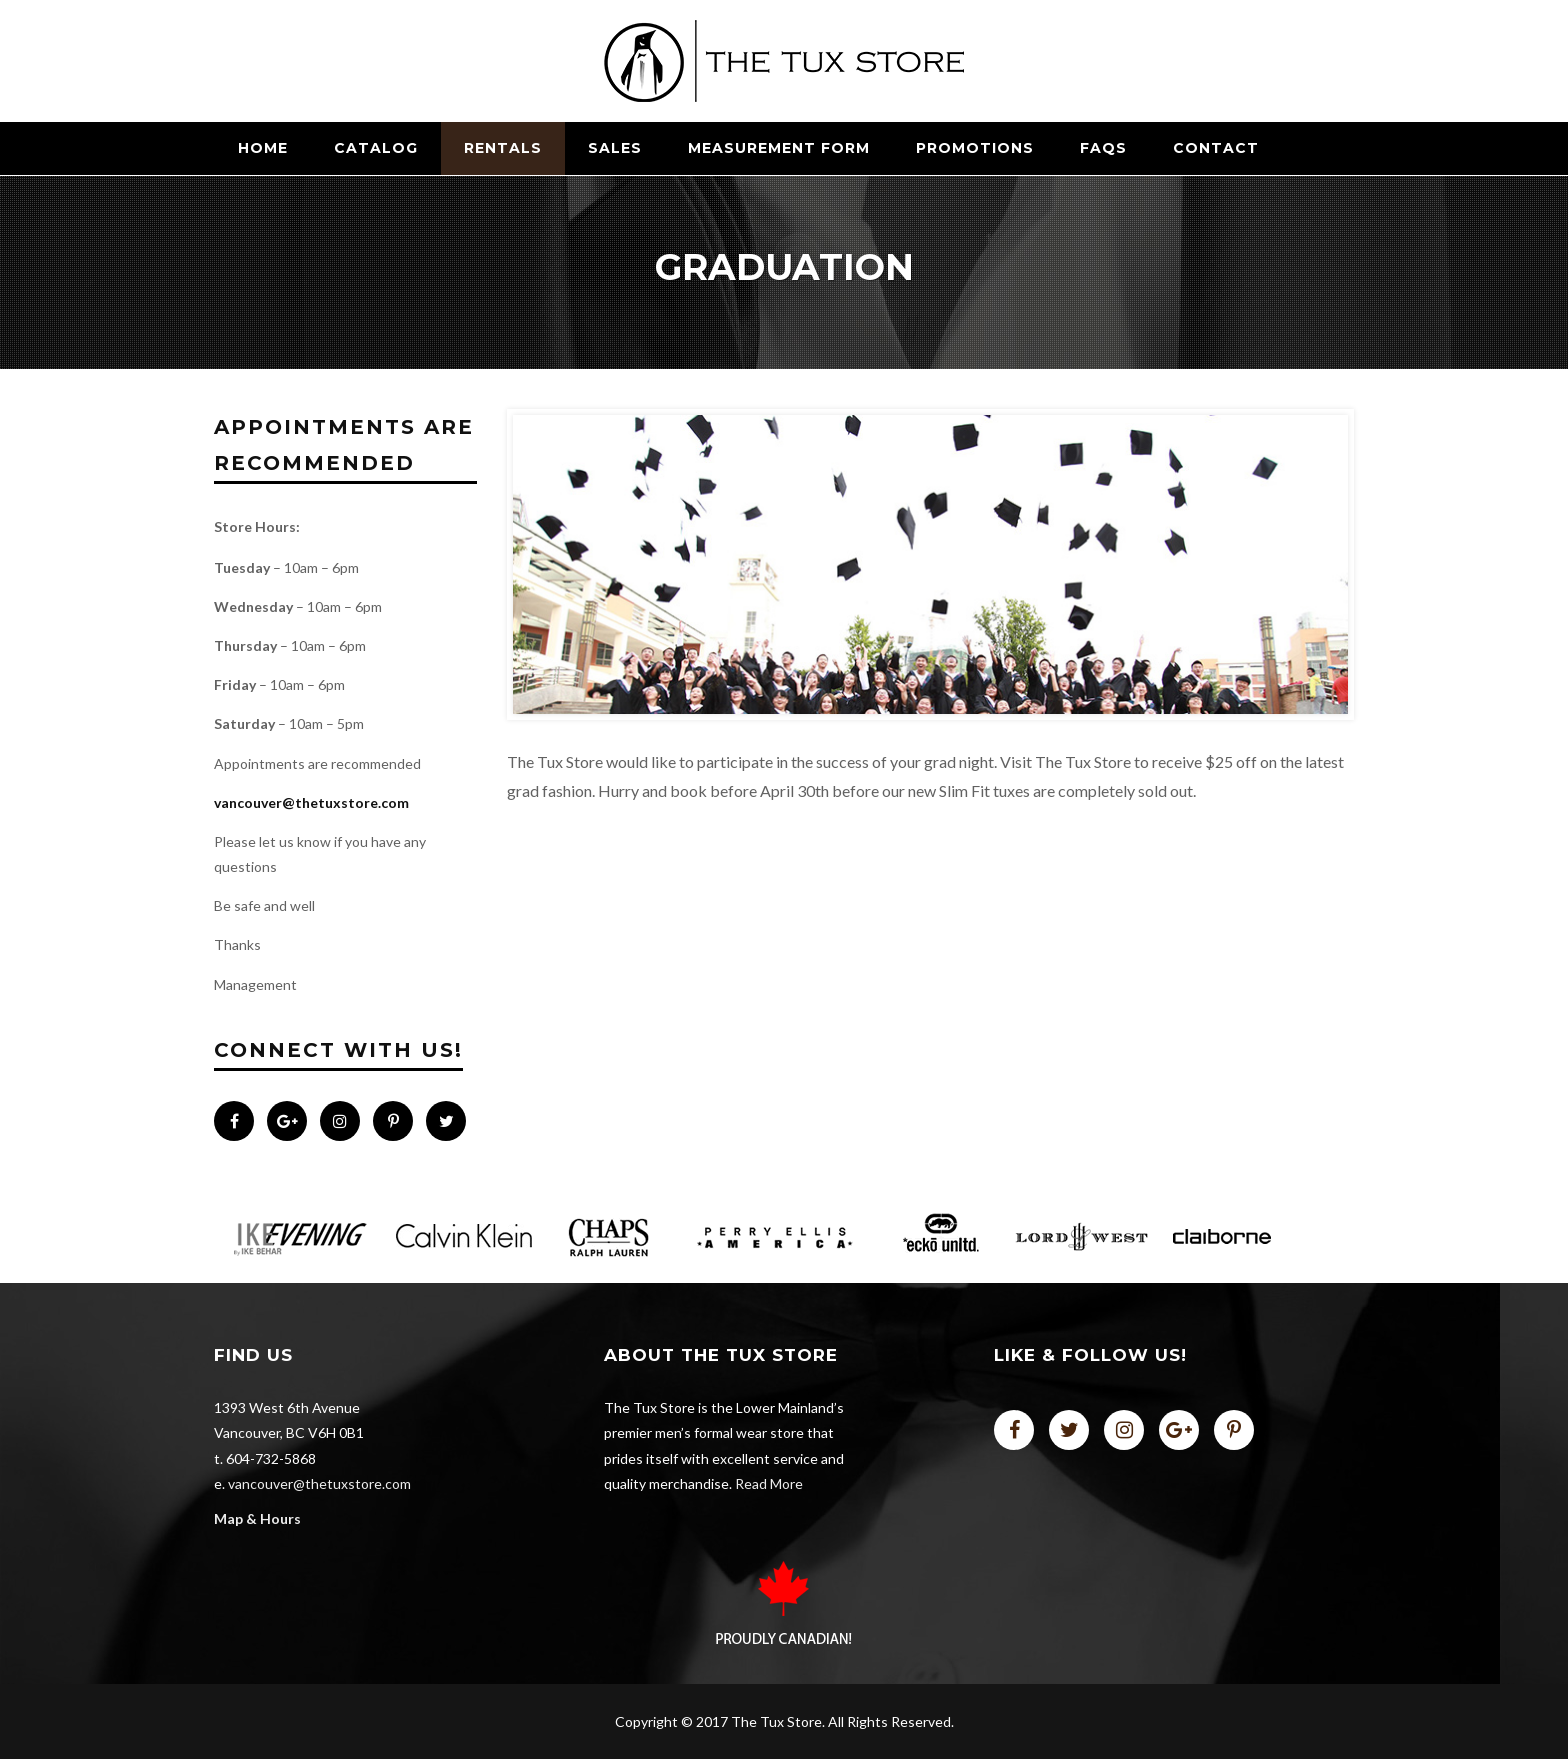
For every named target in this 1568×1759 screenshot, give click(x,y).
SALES (615, 148)
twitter (1069, 1430)
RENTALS (503, 148)
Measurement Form (779, 148)
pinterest (1234, 1430)
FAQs (1103, 148)
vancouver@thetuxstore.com (311, 802)
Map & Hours (257, 1518)
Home (263, 148)
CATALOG (376, 148)
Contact (1216, 148)
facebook (1014, 1430)
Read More (769, 1483)
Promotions (975, 148)
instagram (1124, 1430)
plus (1179, 1430)
